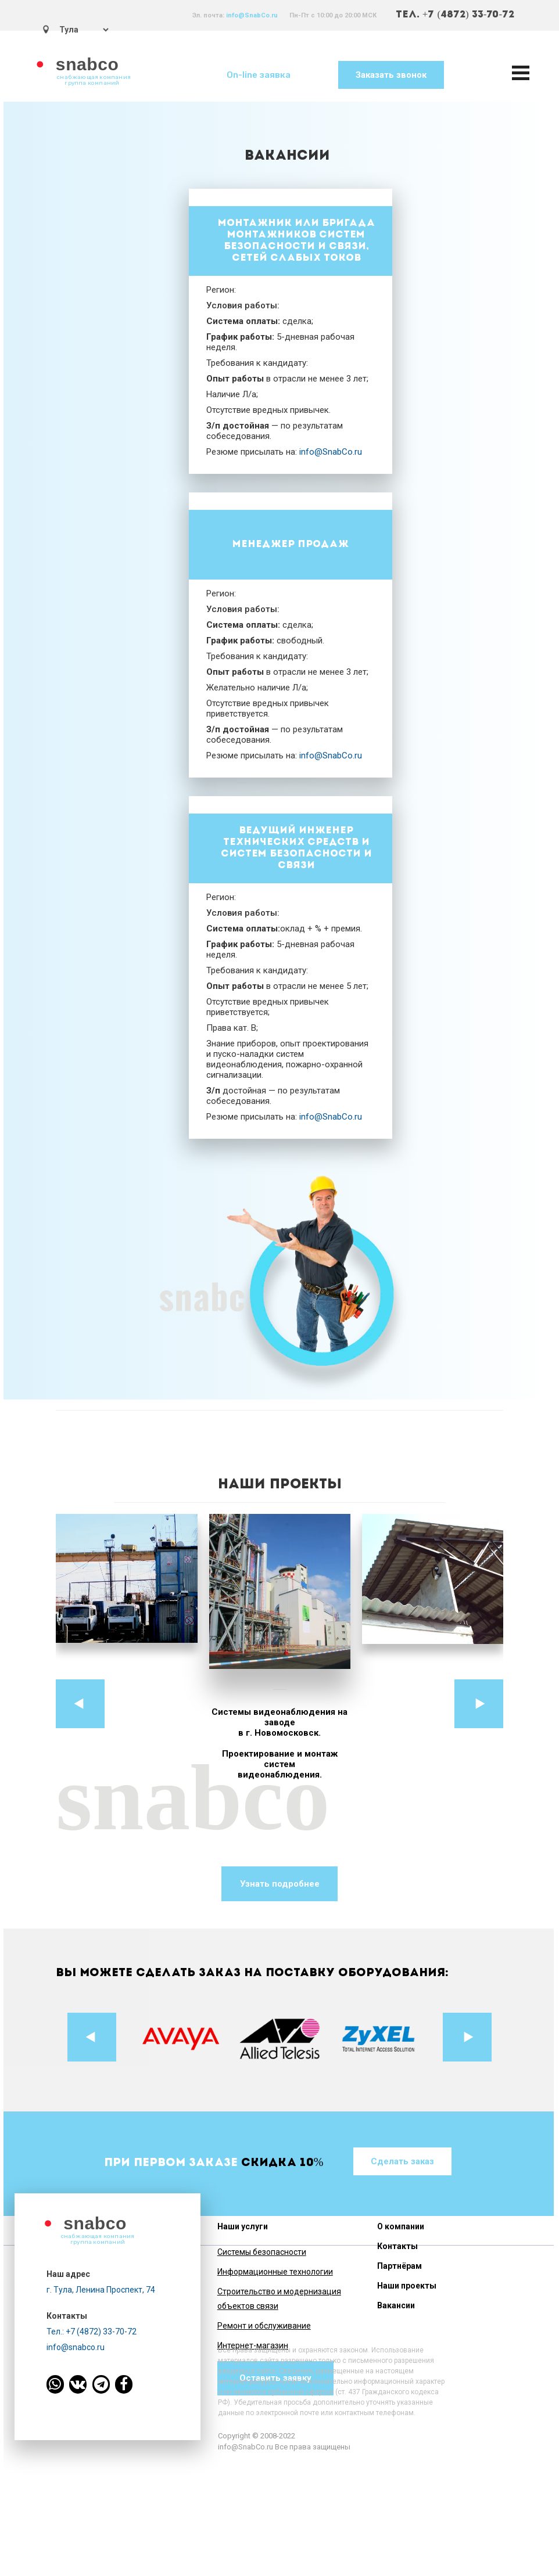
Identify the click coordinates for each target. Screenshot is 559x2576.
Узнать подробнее (280, 1884)
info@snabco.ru (75, 2347)
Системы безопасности (261, 2252)
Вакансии (396, 2305)
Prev (80, 1703)
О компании (400, 2226)
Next (478, 1703)
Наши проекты (406, 2285)
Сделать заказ (402, 2161)
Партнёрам (399, 2266)
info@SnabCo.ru (252, 15)
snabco (87, 64)
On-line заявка (259, 75)
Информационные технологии (275, 2271)
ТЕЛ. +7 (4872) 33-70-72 (455, 15)
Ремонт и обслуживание (264, 2325)
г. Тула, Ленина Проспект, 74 (100, 2289)
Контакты (397, 2246)
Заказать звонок (391, 75)
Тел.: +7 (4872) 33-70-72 (91, 2331)
